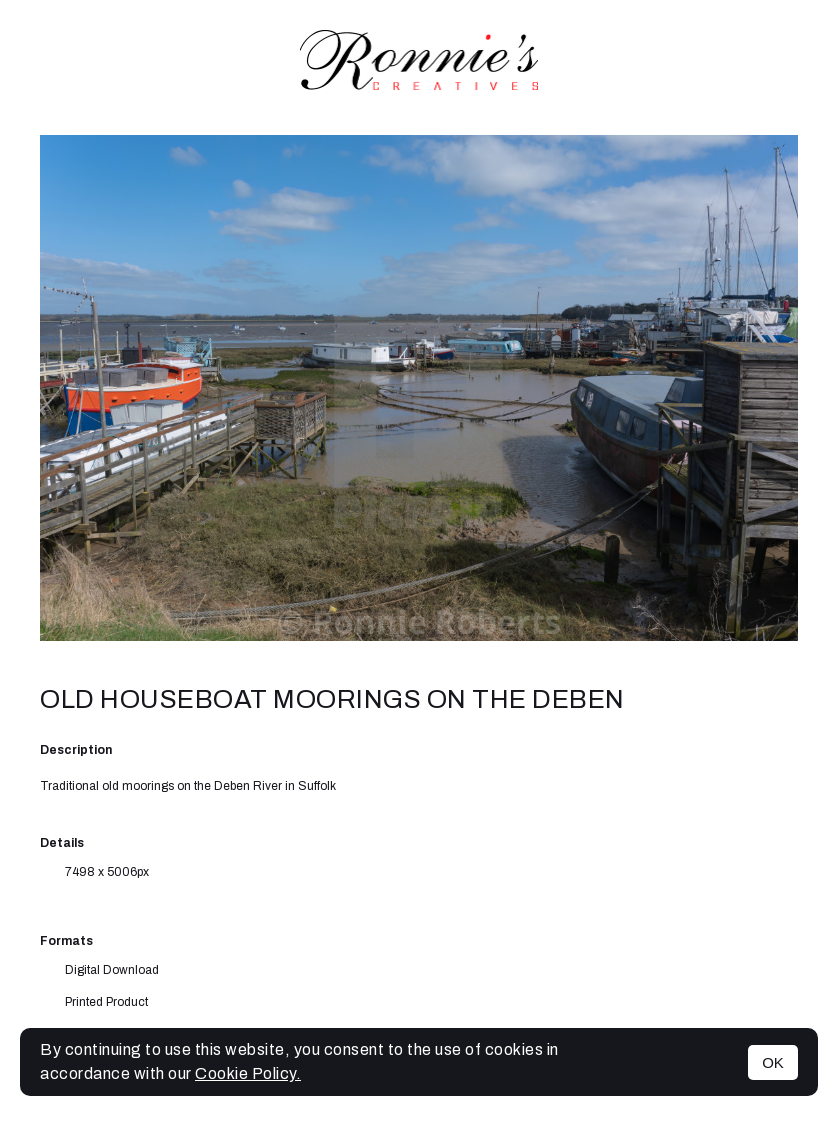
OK (773, 1062)
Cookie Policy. (248, 1073)
